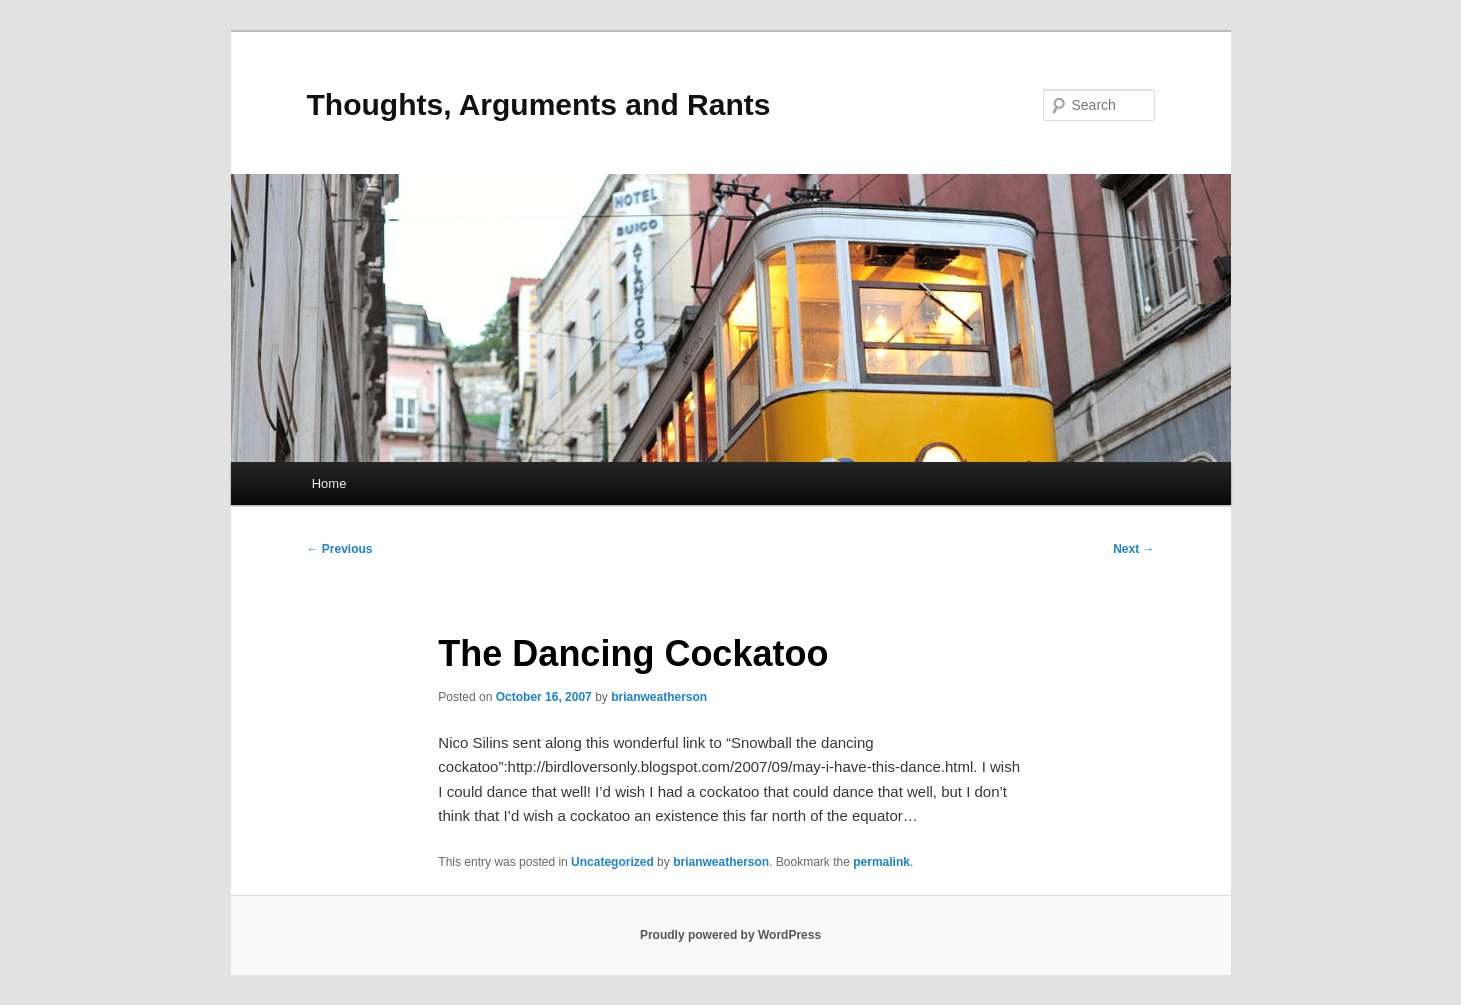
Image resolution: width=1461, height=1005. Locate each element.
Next (1133, 549)
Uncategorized (612, 862)
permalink (881, 862)
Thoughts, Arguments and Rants (539, 104)
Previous (340, 549)
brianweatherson (659, 697)
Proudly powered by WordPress (730, 935)
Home (329, 483)
